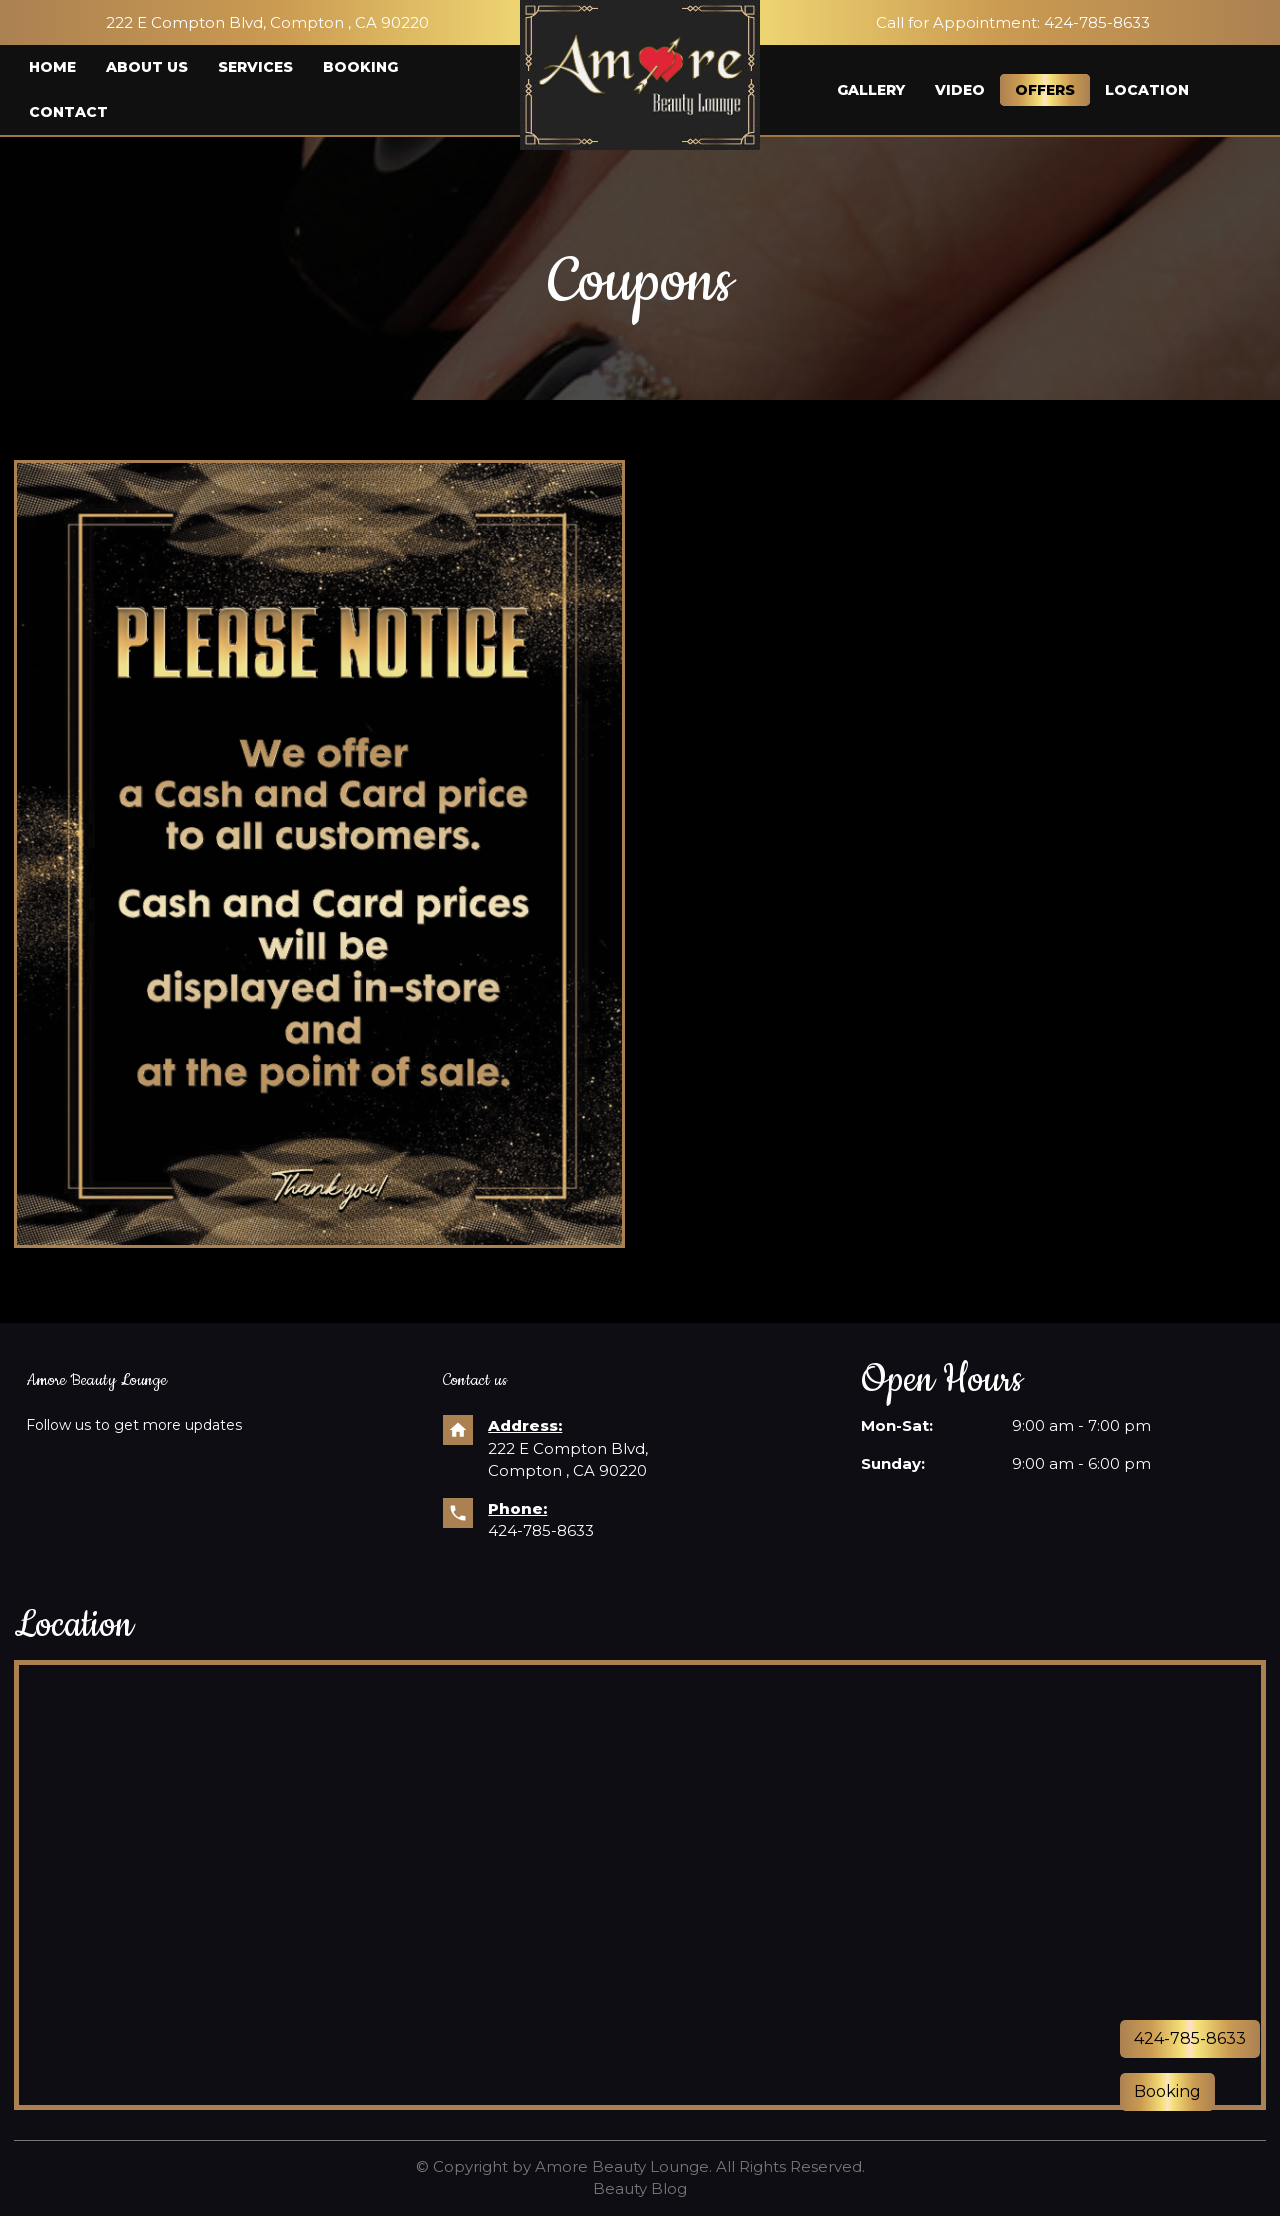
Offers (1045, 90)
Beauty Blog (640, 2188)
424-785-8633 (541, 1530)
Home (52, 67)
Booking (360, 67)
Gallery (871, 90)
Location (1147, 90)
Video (960, 90)
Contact (68, 112)
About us (147, 67)
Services (255, 67)
